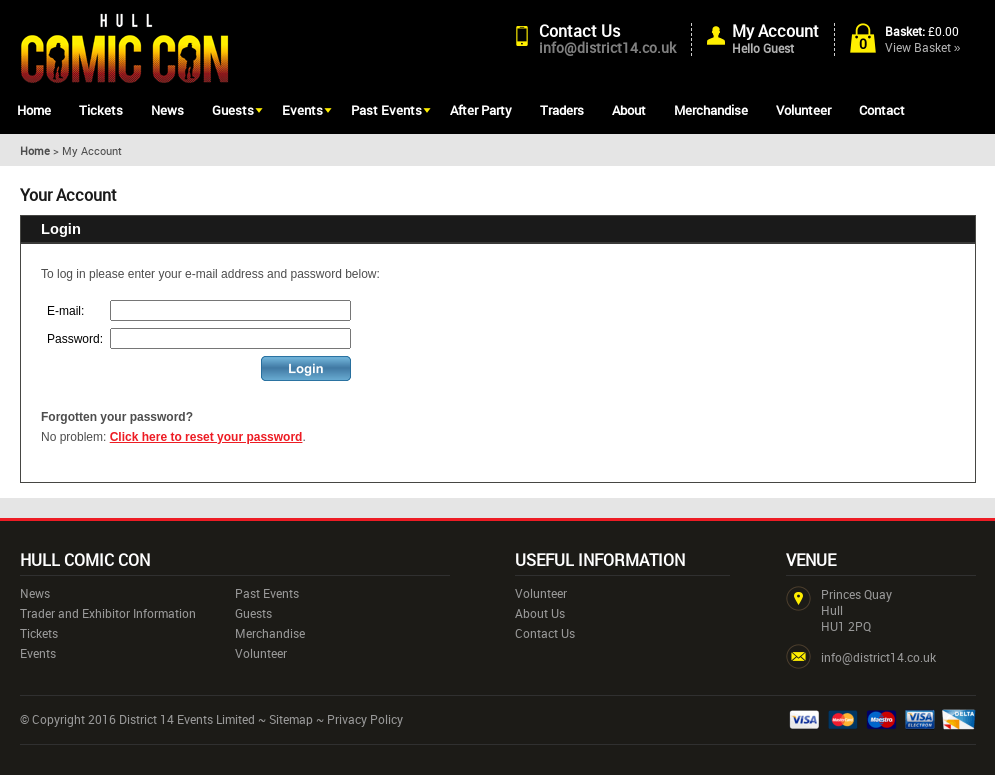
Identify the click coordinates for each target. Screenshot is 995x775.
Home (34, 110)
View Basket (923, 47)
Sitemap (291, 719)
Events (302, 110)
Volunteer (803, 110)
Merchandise (711, 110)
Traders (562, 110)
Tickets (101, 110)
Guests (233, 110)
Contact (882, 110)
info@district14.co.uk (607, 47)
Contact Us (579, 31)
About (629, 110)
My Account (775, 31)
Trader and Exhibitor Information (108, 613)
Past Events (386, 110)
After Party (481, 110)
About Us (540, 613)
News (167, 110)
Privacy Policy (365, 719)
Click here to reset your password (206, 437)
